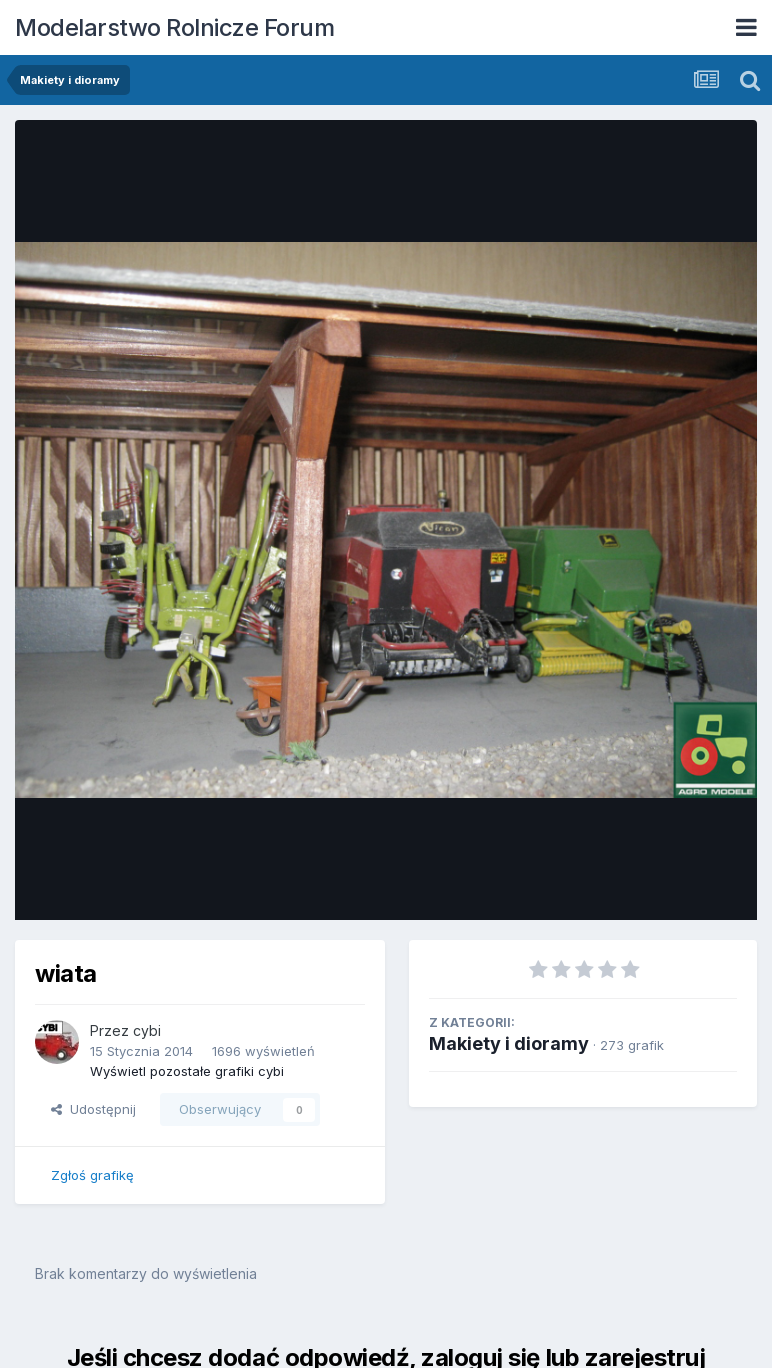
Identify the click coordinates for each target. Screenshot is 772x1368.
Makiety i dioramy (509, 1043)
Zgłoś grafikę (92, 1175)
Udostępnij (93, 1109)
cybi (147, 1030)
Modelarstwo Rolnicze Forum (174, 27)
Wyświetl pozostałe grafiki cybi (187, 1071)
